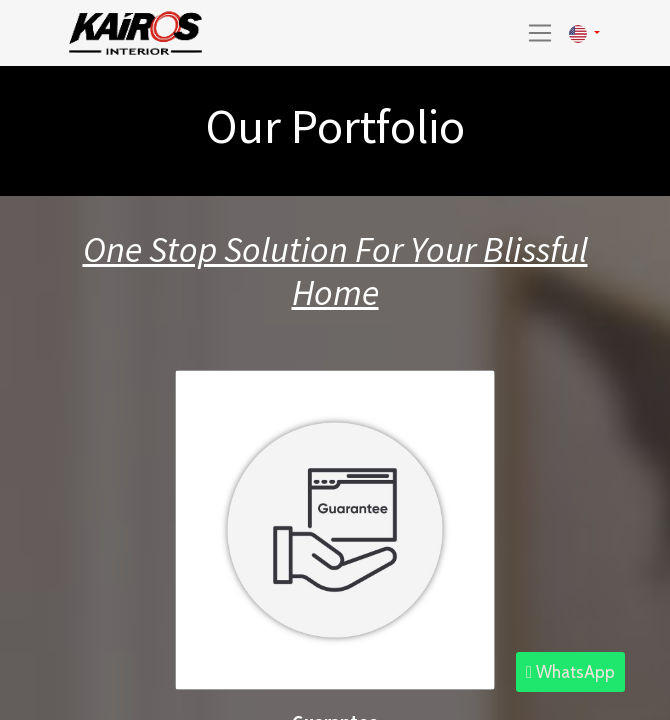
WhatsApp (570, 672)
